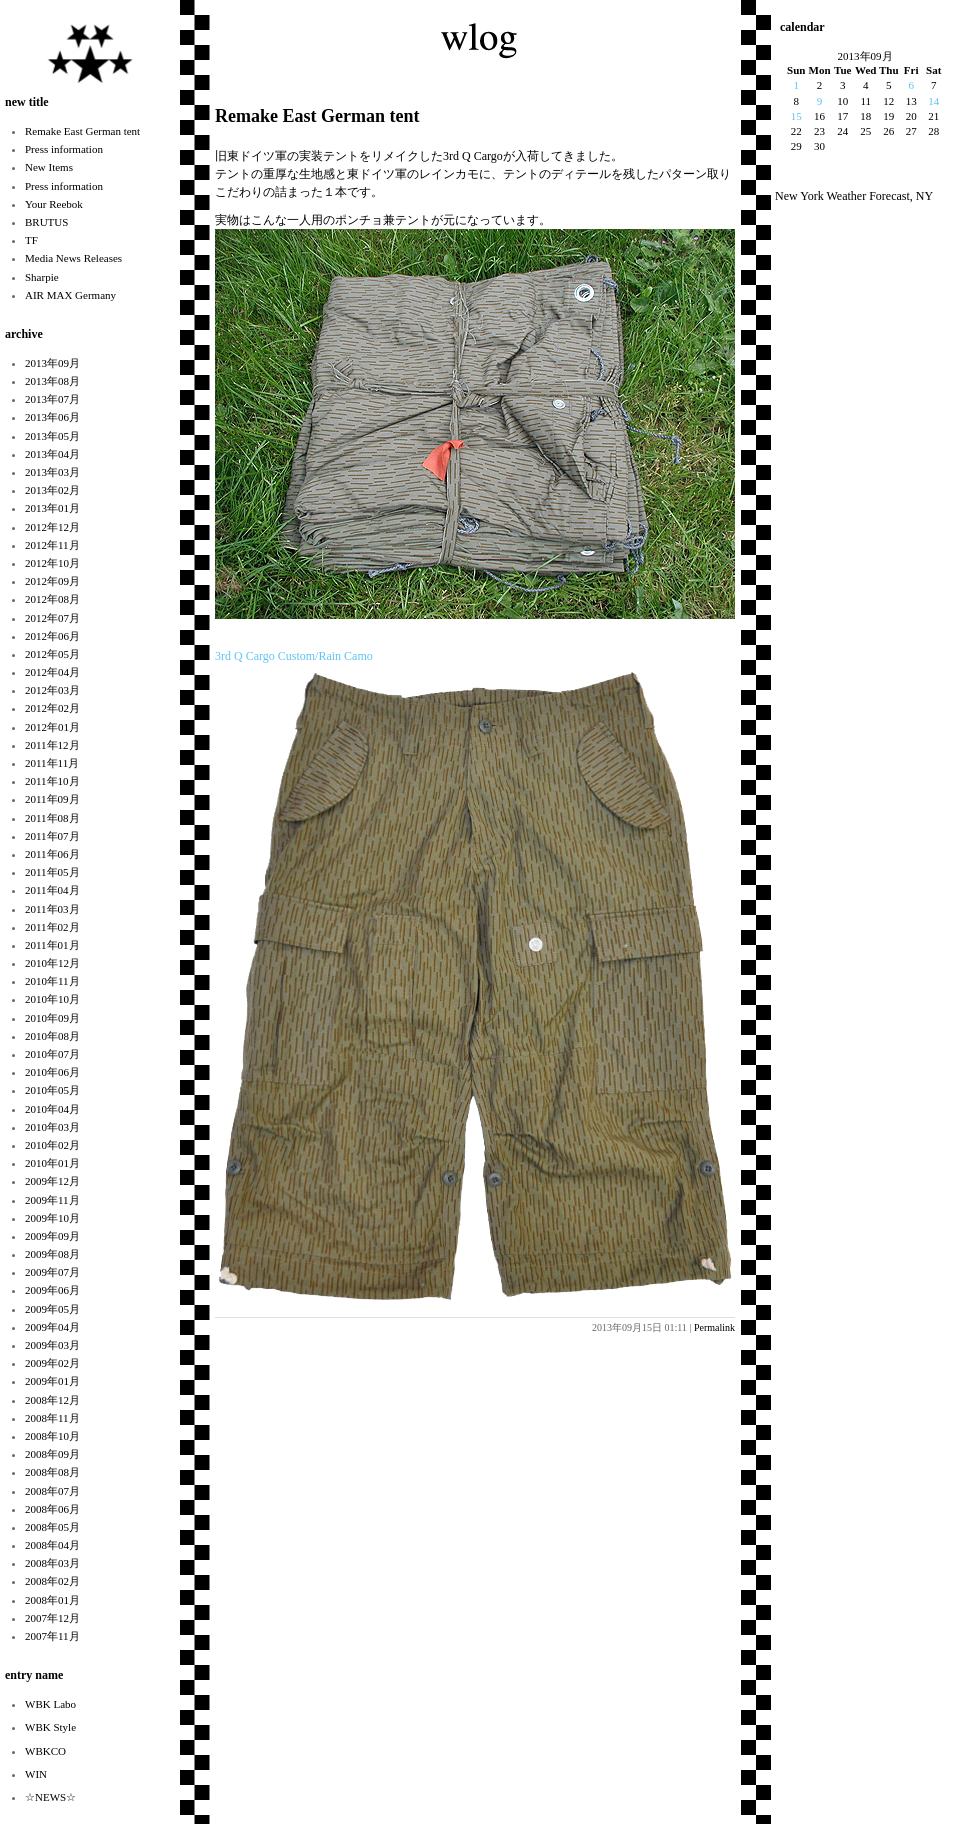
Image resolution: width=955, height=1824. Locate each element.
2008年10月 (52, 1436)
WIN (36, 1774)
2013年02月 (52, 490)
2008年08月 (52, 1472)
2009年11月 (52, 1200)
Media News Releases (73, 258)
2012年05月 (52, 654)
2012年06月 (52, 636)
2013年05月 (52, 436)
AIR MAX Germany (70, 295)
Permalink (714, 1327)
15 (796, 116)
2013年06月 (52, 417)
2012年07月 (52, 618)
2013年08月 (52, 381)
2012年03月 (52, 690)
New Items (49, 167)
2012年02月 (52, 708)
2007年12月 (52, 1618)
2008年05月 (52, 1527)
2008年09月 (52, 1454)
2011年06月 (52, 854)
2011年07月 (52, 836)
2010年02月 (52, 1145)
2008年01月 (52, 1600)
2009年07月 (52, 1272)
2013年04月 (52, 454)
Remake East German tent (82, 131)
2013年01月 (52, 508)
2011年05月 (52, 872)
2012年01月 (52, 727)
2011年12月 (52, 745)
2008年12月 (52, 1400)
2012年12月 (52, 527)
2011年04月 (52, 890)
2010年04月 (52, 1109)
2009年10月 (52, 1218)
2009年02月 (52, 1363)
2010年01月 (52, 1163)
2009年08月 (52, 1254)
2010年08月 (52, 1036)
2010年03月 (52, 1127)
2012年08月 (52, 599)
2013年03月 (52, 472)
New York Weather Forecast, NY (854, 196)
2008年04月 (52, 1545)
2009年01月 (52, 1381)
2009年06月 (52, 1290)
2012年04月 (52, 672)
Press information (64, 149)
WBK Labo (50, 1704)
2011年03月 (52, 909)
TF (31, 240)
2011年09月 (52, 799)
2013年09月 (52, 363)
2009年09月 (52, 1236)
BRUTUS (46, 222)
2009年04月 (52, 1327)
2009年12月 (52, 1181)
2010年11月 (52, 981)
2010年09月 (52, 1018)
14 (933, 101)
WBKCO (45, 1751)
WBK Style (50, 1727)
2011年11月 (52, 763)
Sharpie (42, 277)
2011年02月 (52, 927)
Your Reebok (54, 204)
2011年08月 (52, 818)
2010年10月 (52, 999)
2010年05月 (52, 1090)
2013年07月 (52, 399)
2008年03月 (52, 1563)
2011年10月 (52, 781)
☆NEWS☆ (50, 1797)
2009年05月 (52, 1309)
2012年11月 (52, 545)
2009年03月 (52, 1345)
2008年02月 (52, 1581)
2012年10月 (52, 563)
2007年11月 (52, 1636)
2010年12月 (52, 963)
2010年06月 (52, 1072)
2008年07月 (52, 1491)
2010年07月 (52, 1054)
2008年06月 (52, 1509)
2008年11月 (52, 1418)
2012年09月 (52, 581)
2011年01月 (52, 945)
